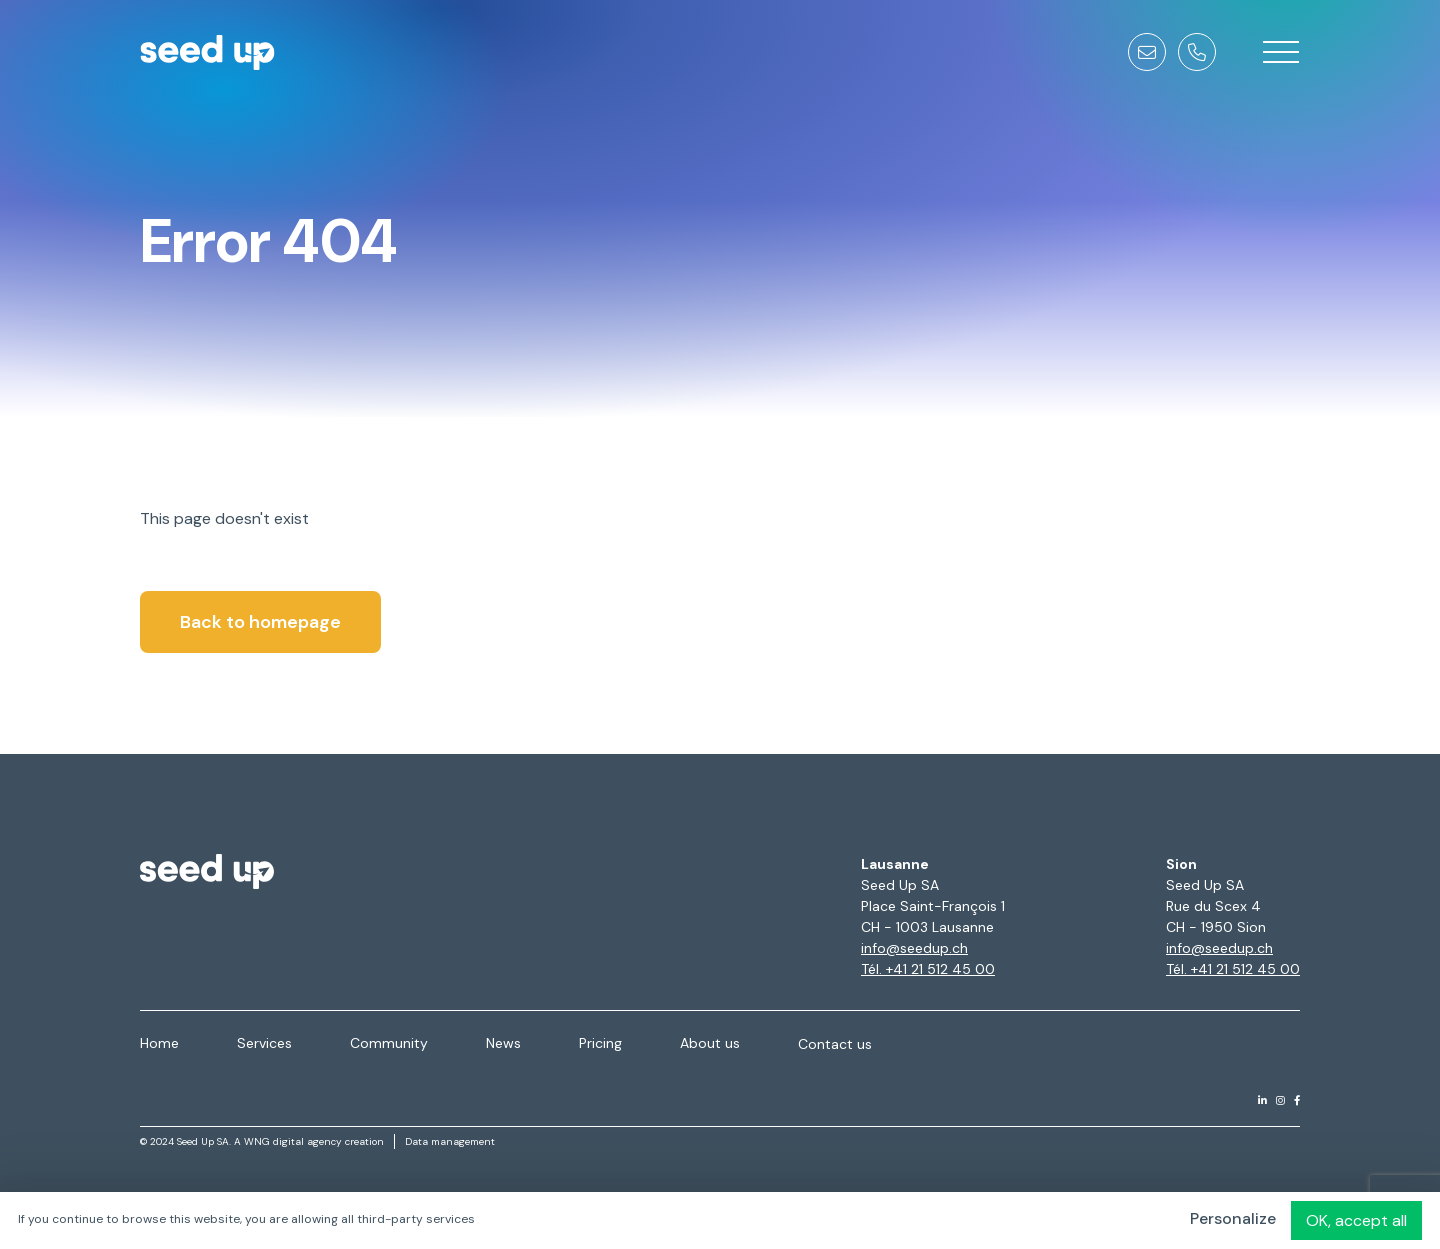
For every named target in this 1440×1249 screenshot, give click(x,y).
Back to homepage (260, 622)
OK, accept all (1356, 1220)
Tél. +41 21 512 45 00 (928, 969)
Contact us (835, 1044)
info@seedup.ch (914, 948)
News (503, 1043)
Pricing (600, 1043)
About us (710, 1043)
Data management (450, 1141)
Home (159, 1043)
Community (389, 1043)
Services (264, 1043)
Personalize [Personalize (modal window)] (1233, 1218)
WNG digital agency (293, 1141)
